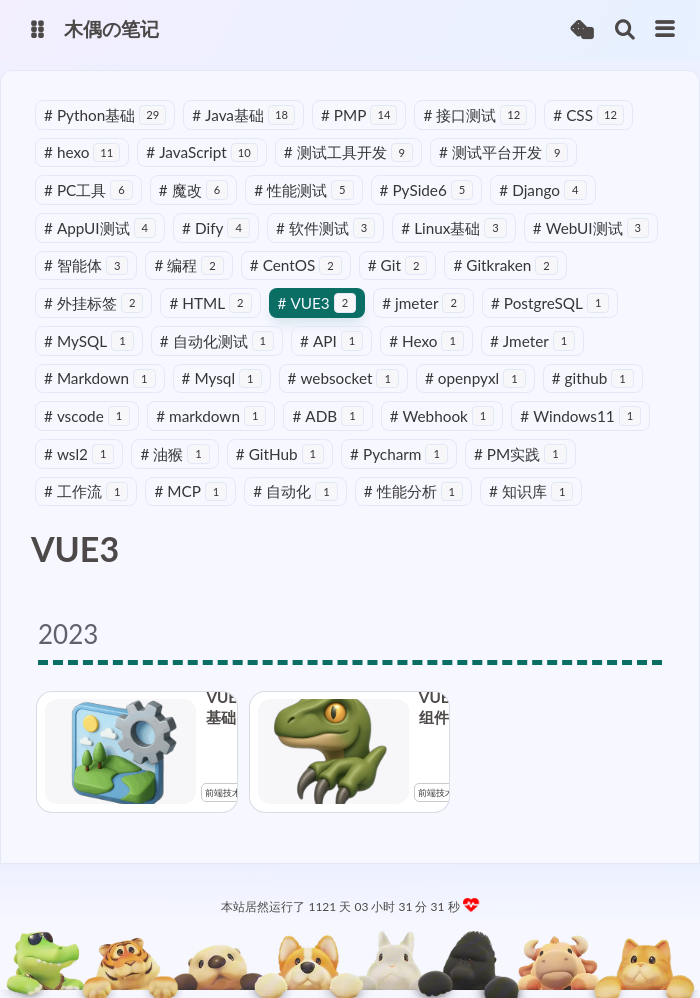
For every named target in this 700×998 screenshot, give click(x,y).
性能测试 (303, 190)
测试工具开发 (348, 152)
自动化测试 (217, 341)
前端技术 (223, 792)
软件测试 (325, 228)
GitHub (280, 454)
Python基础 (105, 115)
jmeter (423, 303)
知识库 (531, 491)
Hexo (426, 341)
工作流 (86, 491)
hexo (82, 152)
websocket (343, 378)
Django (542, 190)
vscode (87, 416)
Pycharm (399, 454)
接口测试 (475, 115)
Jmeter (532, 341)
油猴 (174, 454)
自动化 (295, 491)
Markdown (100, 378)
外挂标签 (93, 303)
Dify (216, 228)
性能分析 (413, 491)
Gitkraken (505, 265)
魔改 (193, 190)
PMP (359, 115)
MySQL (89, 341)
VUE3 (317, 303)
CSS (588, 115)
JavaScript (201, 152)
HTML (210, 303)
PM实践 (520, 454)
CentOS (296, 265)
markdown (211, 416)
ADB (327, 416)
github (593, 378)
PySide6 (427, 190)
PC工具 (88, 190)
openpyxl (475, 378)
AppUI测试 (100, 228)
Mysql (222, 378)
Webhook (442, 416)
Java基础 (243, 115)
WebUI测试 (591, 228)
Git (398, 265)
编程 (188, 265)
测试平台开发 (503, 152)
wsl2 (79, 454)
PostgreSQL (550, 303)
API (331, 341)
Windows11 (580, 416)
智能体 (86, 265)
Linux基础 (454, 228)
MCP (190, 491)
